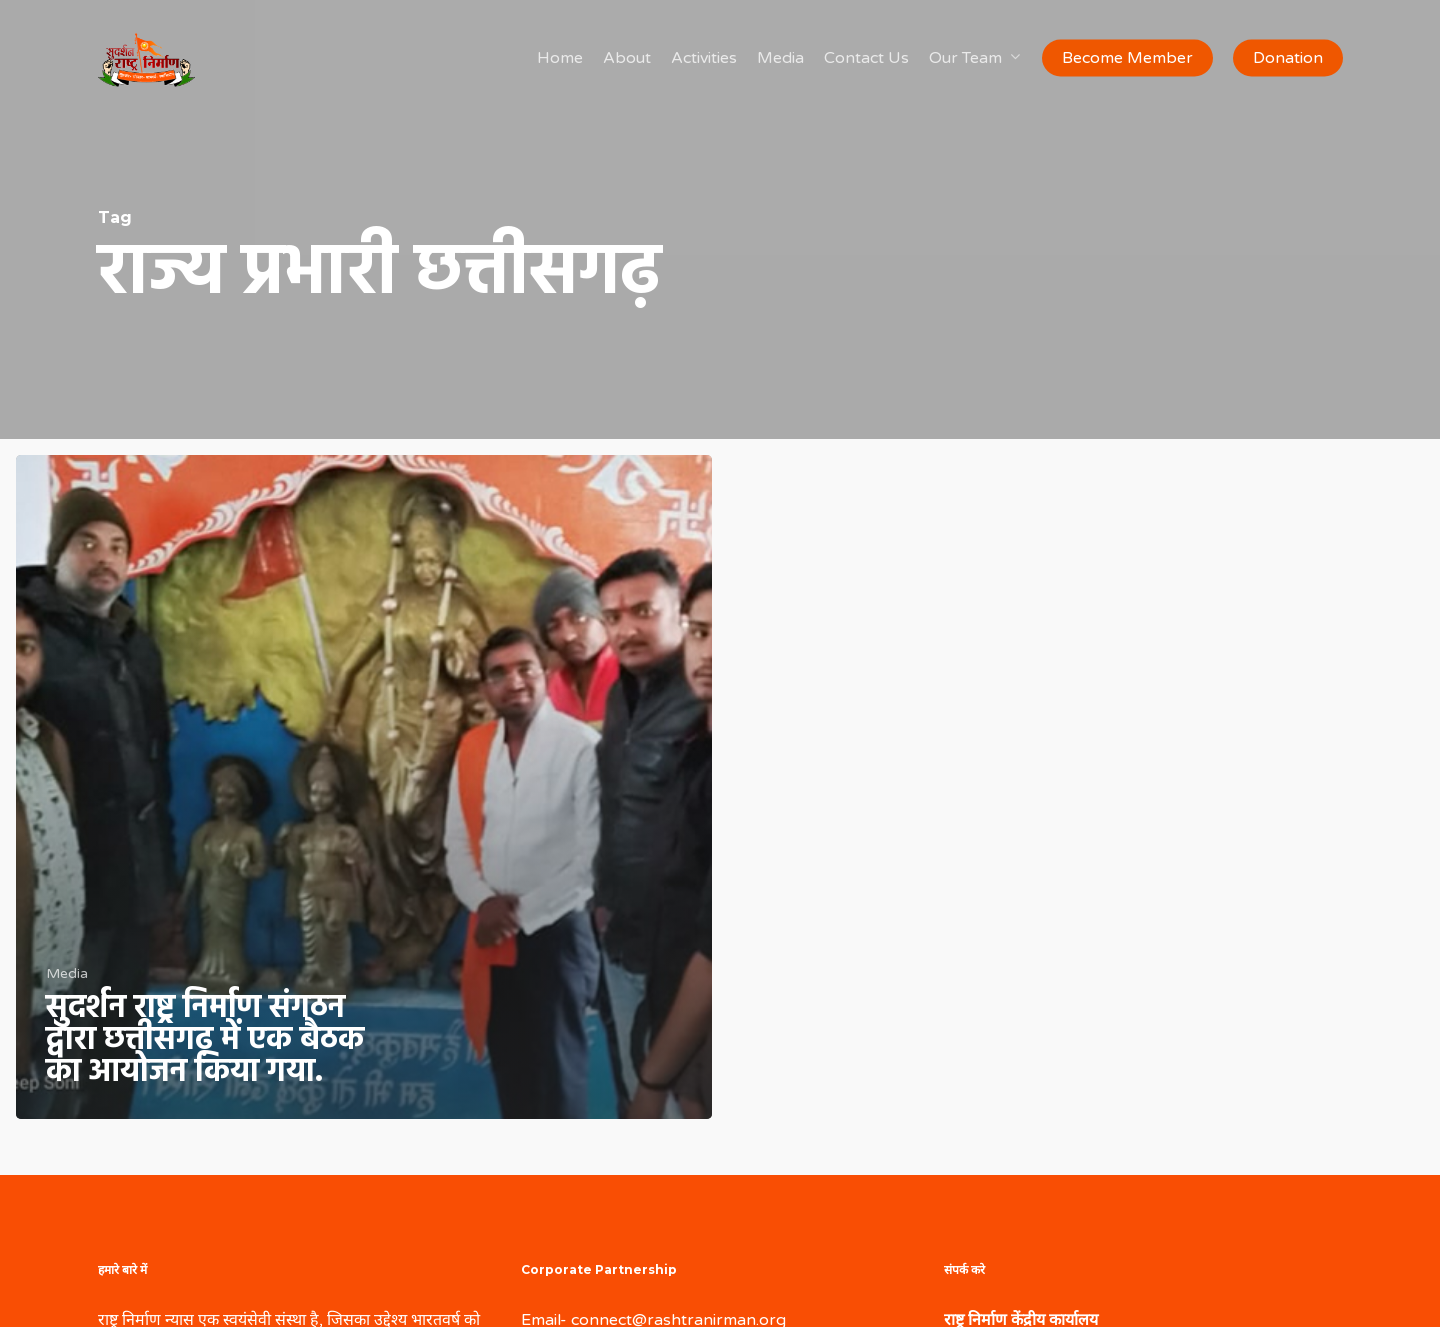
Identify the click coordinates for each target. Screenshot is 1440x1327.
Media (67, 973)
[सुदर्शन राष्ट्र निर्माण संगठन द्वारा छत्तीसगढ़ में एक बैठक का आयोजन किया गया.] (364, 787)
